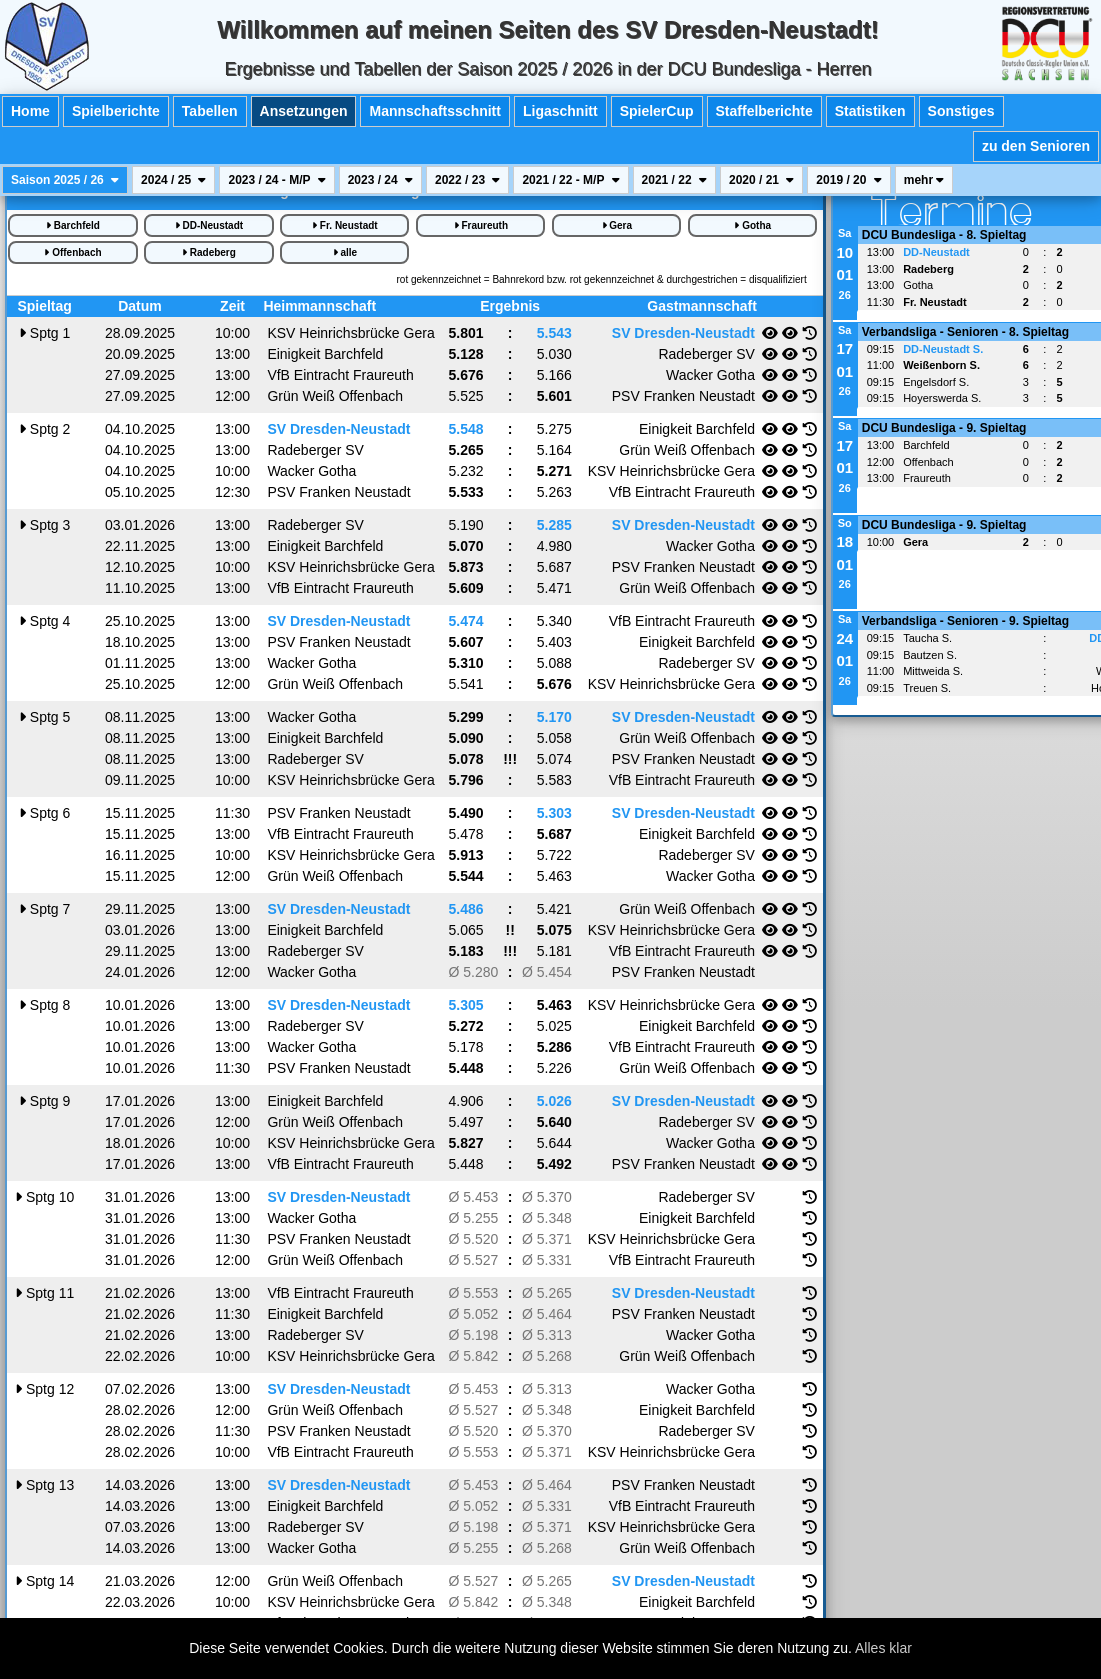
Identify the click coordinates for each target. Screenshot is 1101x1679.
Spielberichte (116, 111)
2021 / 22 (674, 180)
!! (509, 930)
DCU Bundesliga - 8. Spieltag (944, 235)
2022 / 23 (467, 180)
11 (44, 1293)
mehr (924, 180)
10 (44, 1197)
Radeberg (209, 252)
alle (345, 252)
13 (44, 1485)
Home (30, 111)
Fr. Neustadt (345, 225)
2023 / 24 (380, 180)
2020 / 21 (761, 180)
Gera (617, 225)
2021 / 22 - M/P (570, 180)
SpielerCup (657, 111)
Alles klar (883, 1648)
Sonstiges (961, 111)
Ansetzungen (304, 111)
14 (44, 1581)
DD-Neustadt (209, 225)
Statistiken (870, 111)
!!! (510, 759)
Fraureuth (481, 225)
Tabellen (210, 111)
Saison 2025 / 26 (65, 180)
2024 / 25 (173, 180)
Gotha (752, 225)
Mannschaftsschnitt (434, 111)
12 (44, 1389)
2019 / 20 (848, 180)
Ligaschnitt (560, 111)
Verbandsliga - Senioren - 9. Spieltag (965, 621)
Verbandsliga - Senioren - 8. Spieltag (965, 332)
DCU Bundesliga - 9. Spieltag (944, 428)
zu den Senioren (1036, 146)
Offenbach (72, 252)
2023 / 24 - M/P (276, 180)
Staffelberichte (764, 111)
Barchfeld (73, 225)
